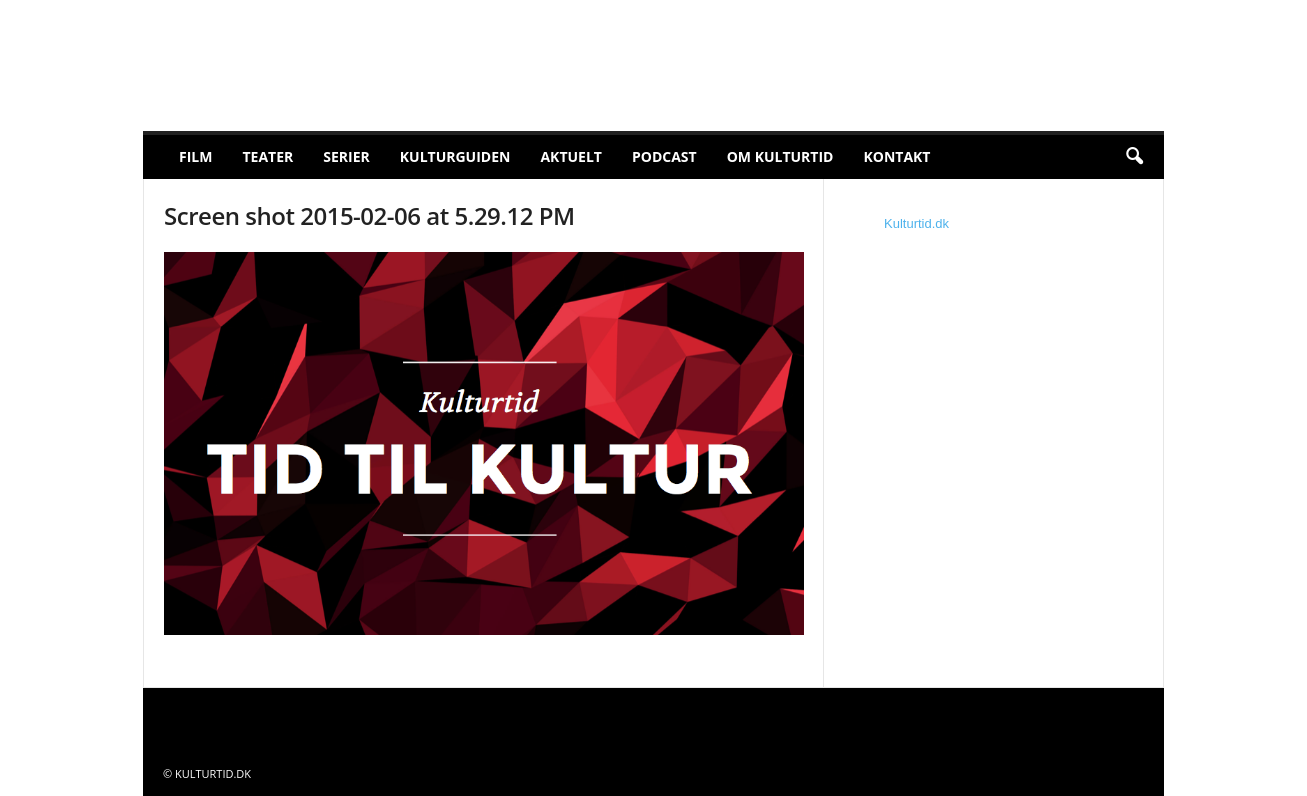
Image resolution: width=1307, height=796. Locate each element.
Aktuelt (571, 156)
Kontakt (896, 156)
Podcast (664, 156)
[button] (1134, 157)
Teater (267, 156)
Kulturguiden (455, 156)
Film (195, 156)
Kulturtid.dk (916, 223)
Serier (346, 156)
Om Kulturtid (780, 156)
